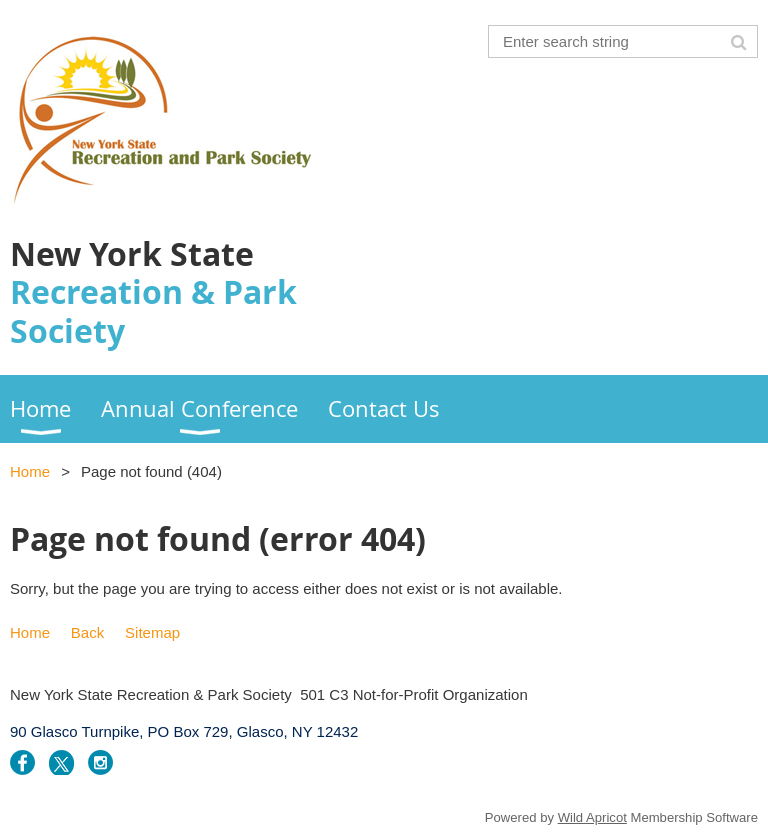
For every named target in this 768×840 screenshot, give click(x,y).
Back (87, 632)
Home (30, 471)
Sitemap (152, 632)
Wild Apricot (592, 817)
